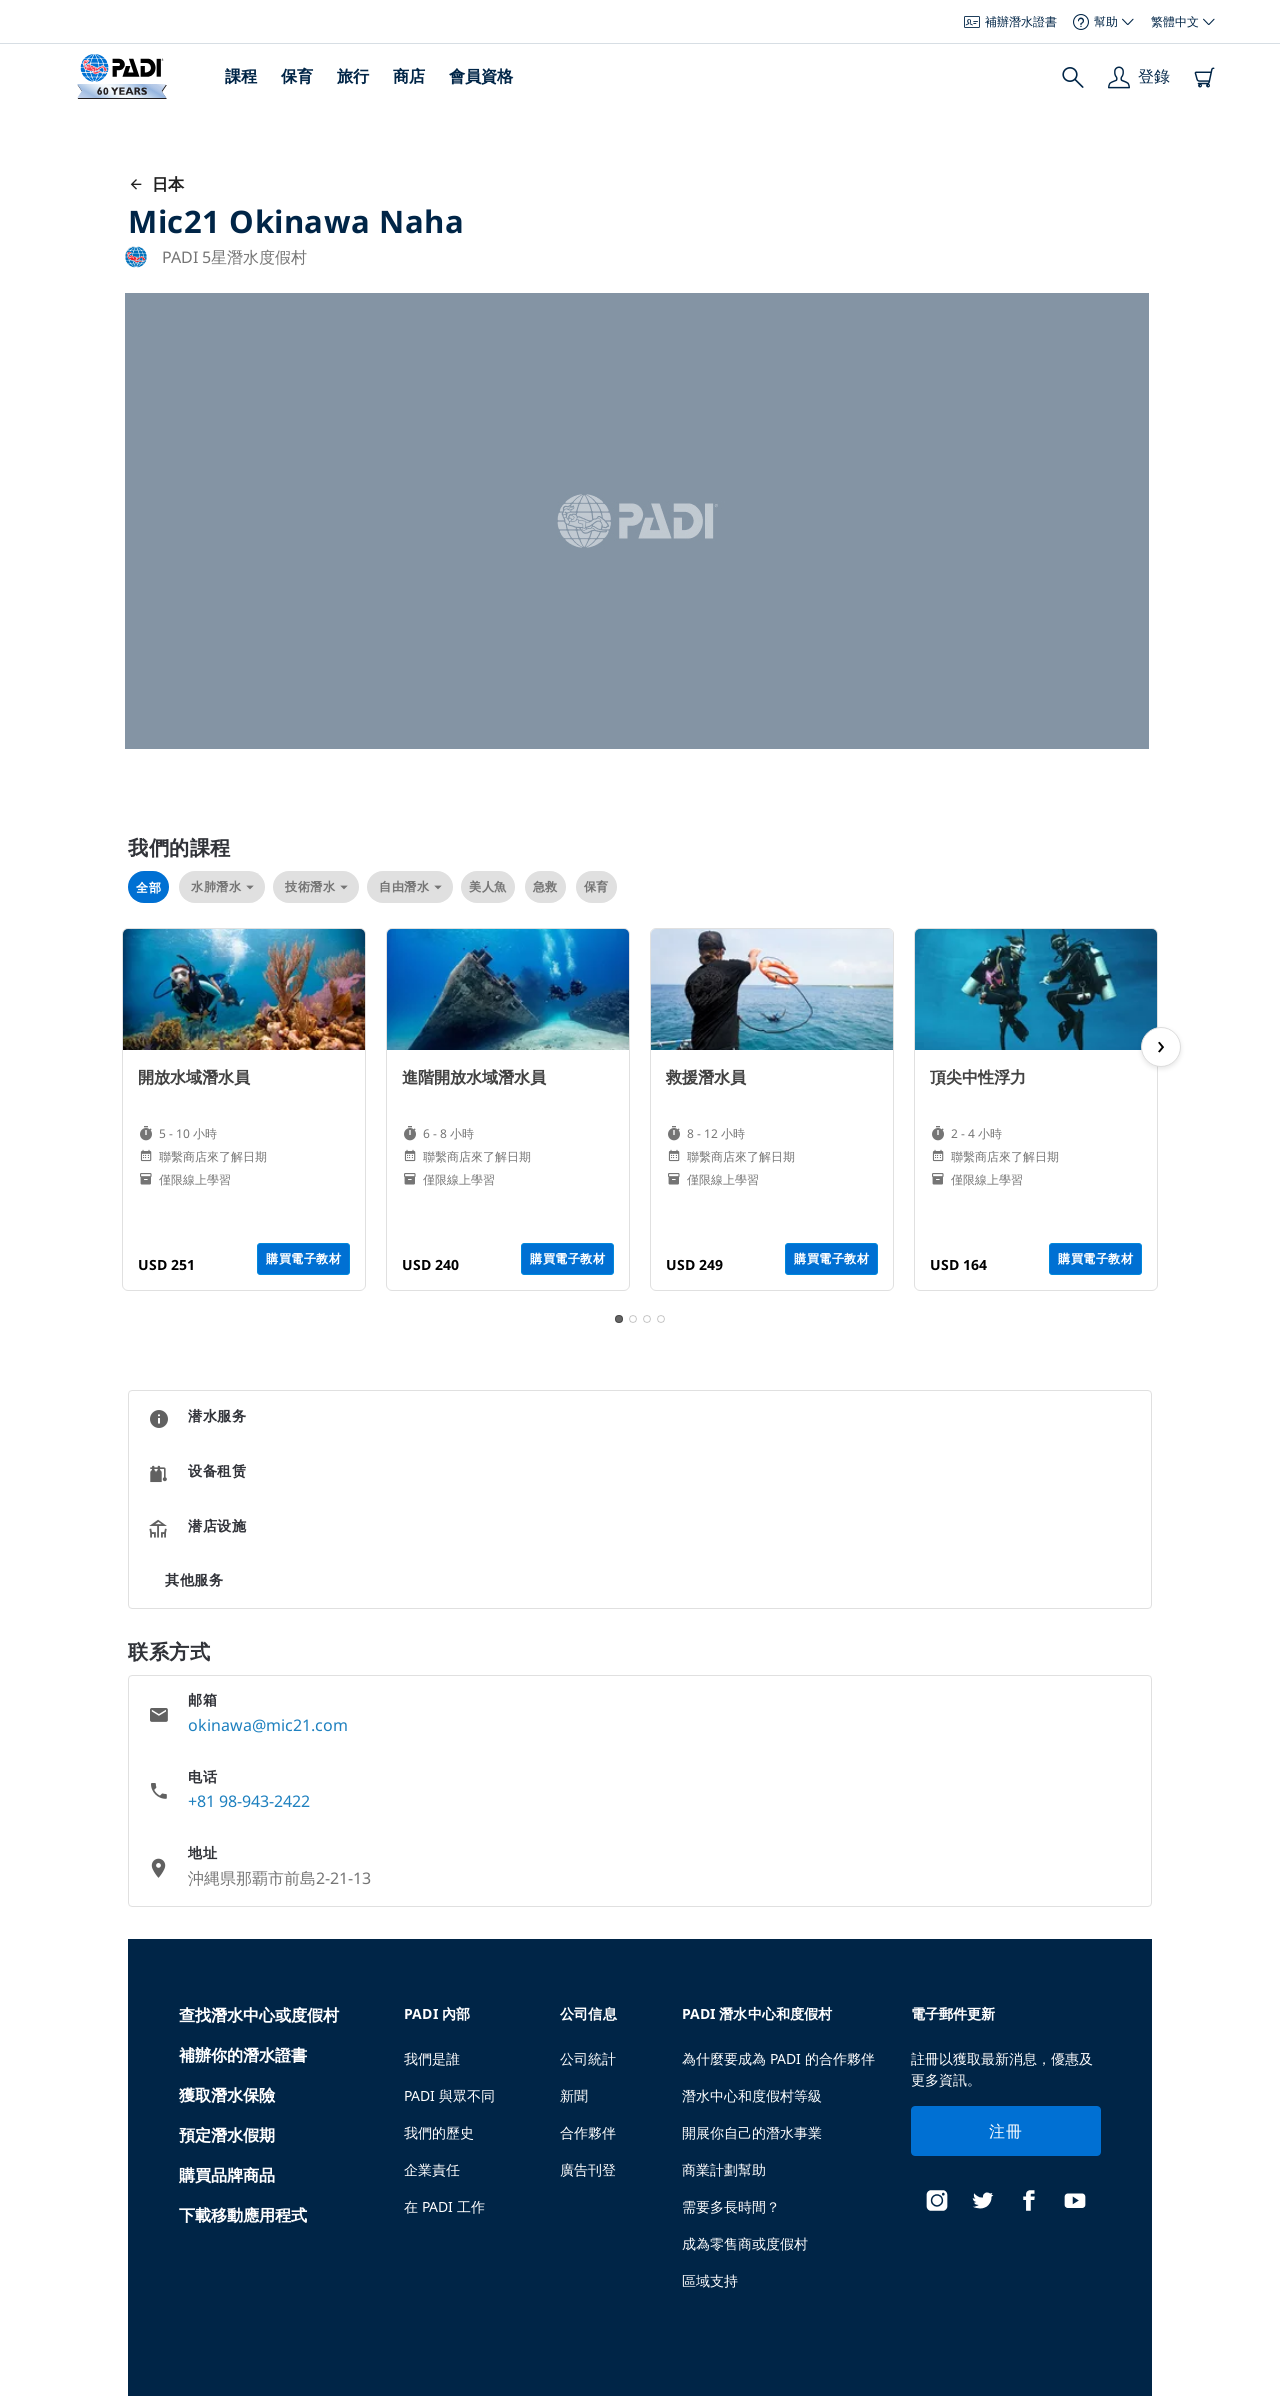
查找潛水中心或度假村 (259, 2015)
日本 (156, 184)
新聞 (574, 2095)
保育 (297, 76)
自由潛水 (410, 887)
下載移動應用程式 (243, 2215)
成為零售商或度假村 (745, 2243)
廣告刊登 (588, 2169)
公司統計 (588, 2058)
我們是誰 (432, 2058)
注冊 (1005, 2131)
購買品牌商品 (227, 2175)
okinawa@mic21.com (268, 1725)
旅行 (353, 76)
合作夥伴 (588, 2132)
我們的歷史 (439, 2132)
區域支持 (710, 2280)
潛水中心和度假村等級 (752, 2095)
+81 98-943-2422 (249, 1801)
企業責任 (432, 2169)
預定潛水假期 (227, 2135)
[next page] (1161, 1047)
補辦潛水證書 (1010, 21)
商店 (409, 76)
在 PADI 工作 (444, 2206)
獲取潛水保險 (227, 2095)
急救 (545, 886)
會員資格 (481, 76)
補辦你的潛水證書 (243, 2055)
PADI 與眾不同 (449, 2095)
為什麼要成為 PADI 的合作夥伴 (778, 2058)
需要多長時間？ (731, 2206)
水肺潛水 (222, 887)
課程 (241, 76)
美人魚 (488, 886)
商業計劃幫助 (724, 2169)
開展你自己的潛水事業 (752, 2132)
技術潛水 (316, 887)
